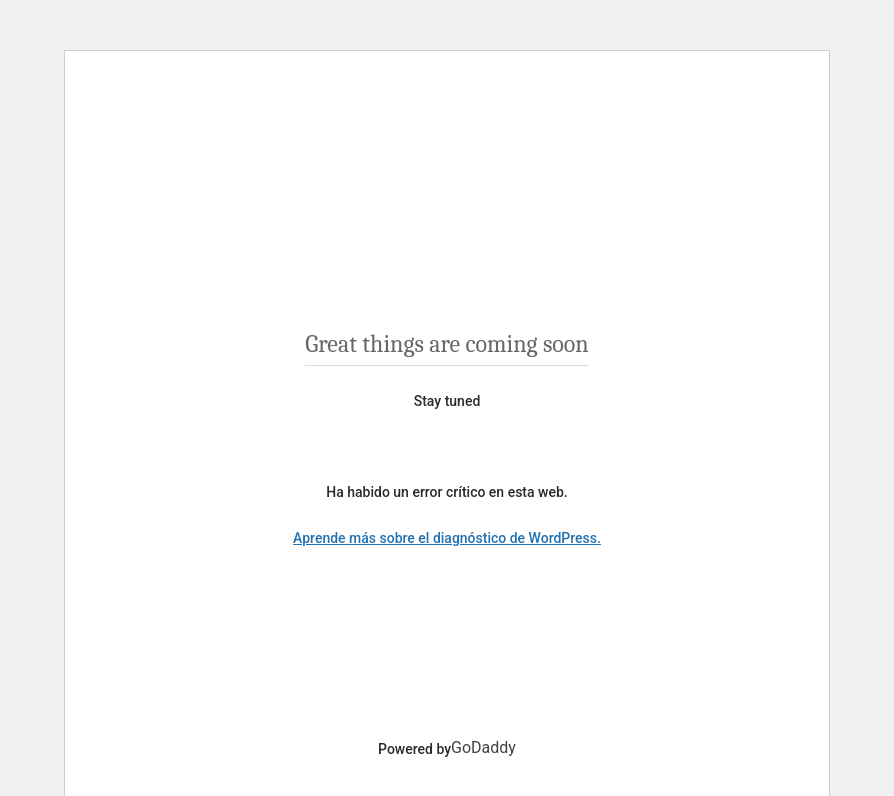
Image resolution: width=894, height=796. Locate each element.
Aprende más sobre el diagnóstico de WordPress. (447, 538)
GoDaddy (483, 747)
